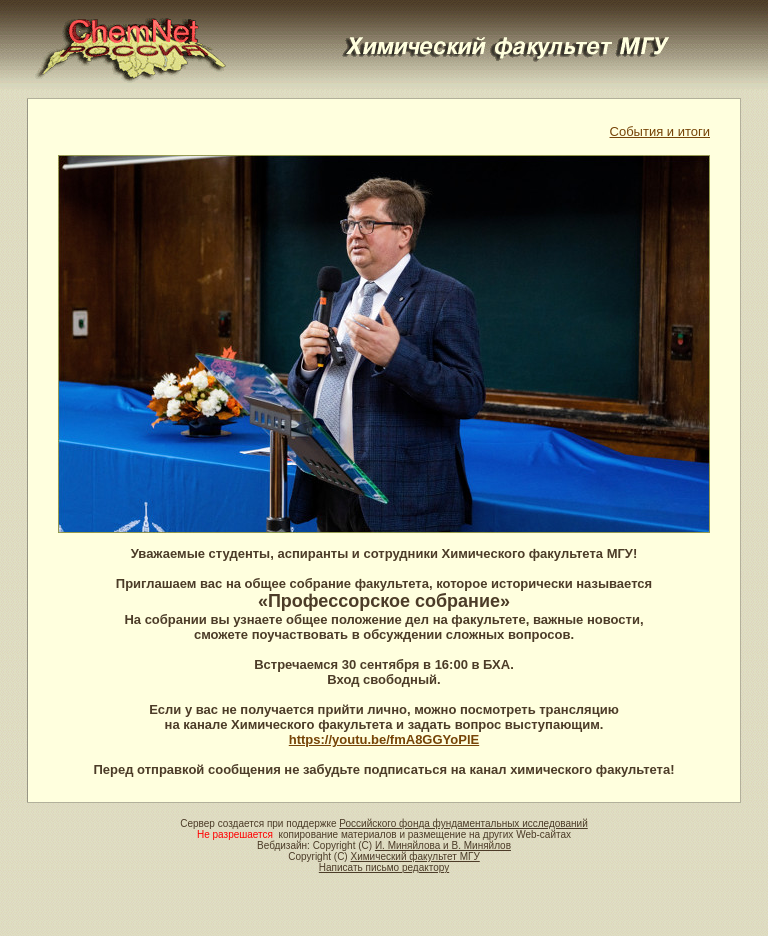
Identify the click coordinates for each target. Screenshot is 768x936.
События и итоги (660, 131)
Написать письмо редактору (384, 867)
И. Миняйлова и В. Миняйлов (443, 845)
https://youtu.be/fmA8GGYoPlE (384, 739)
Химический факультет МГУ (414, 856)
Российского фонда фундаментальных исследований (463, 823)
